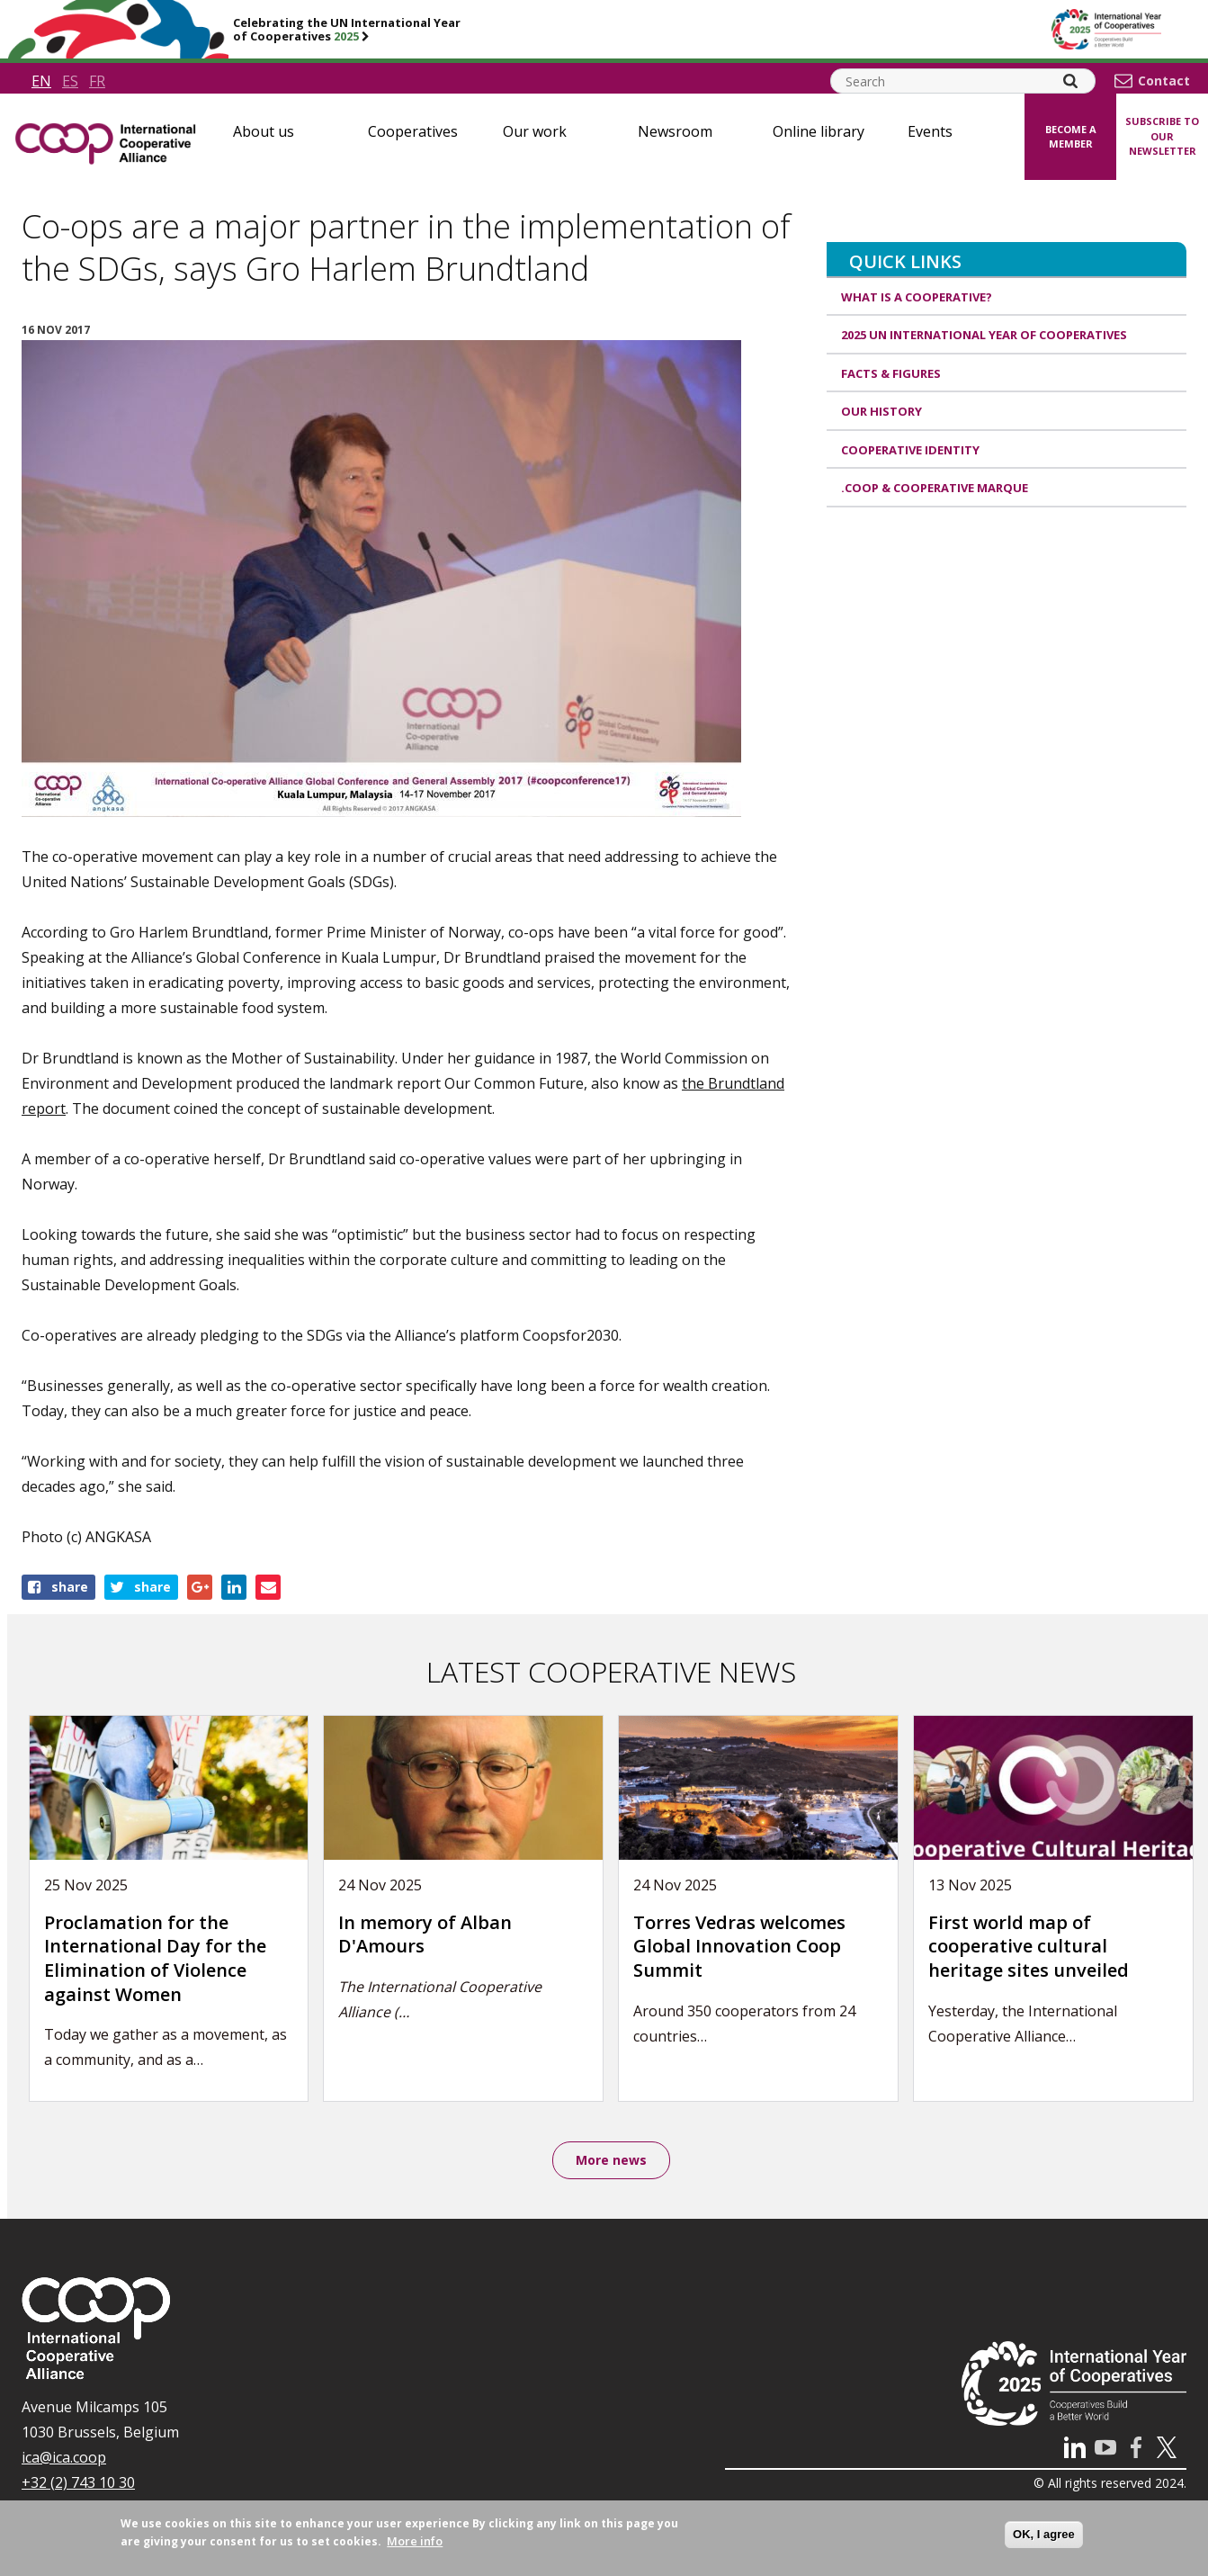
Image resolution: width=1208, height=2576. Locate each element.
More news (611, 2160)
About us (263, 131)
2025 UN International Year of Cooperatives (984, 335)
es (70, 81)
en (41, 81)
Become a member (1070, 136)
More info (415, 2541)
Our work (535, 131)
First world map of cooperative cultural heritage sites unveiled (1028, 1946)
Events (930, 131)
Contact (1164, 81)
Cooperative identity (910, 450)
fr (97, 81)
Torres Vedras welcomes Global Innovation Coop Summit (739, 1946)
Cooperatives (413, 131)
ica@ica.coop (64, 2459)
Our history (881, 411)
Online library (818, 131)
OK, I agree (1044, 2534)
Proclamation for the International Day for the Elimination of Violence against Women (155, 1958)
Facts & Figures (891, 373)
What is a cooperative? (916, 297)
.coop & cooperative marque (934, 488)
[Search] (1070, 81)
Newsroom (675, 131)
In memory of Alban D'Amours (425, 1934)
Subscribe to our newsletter (1162, 135)
